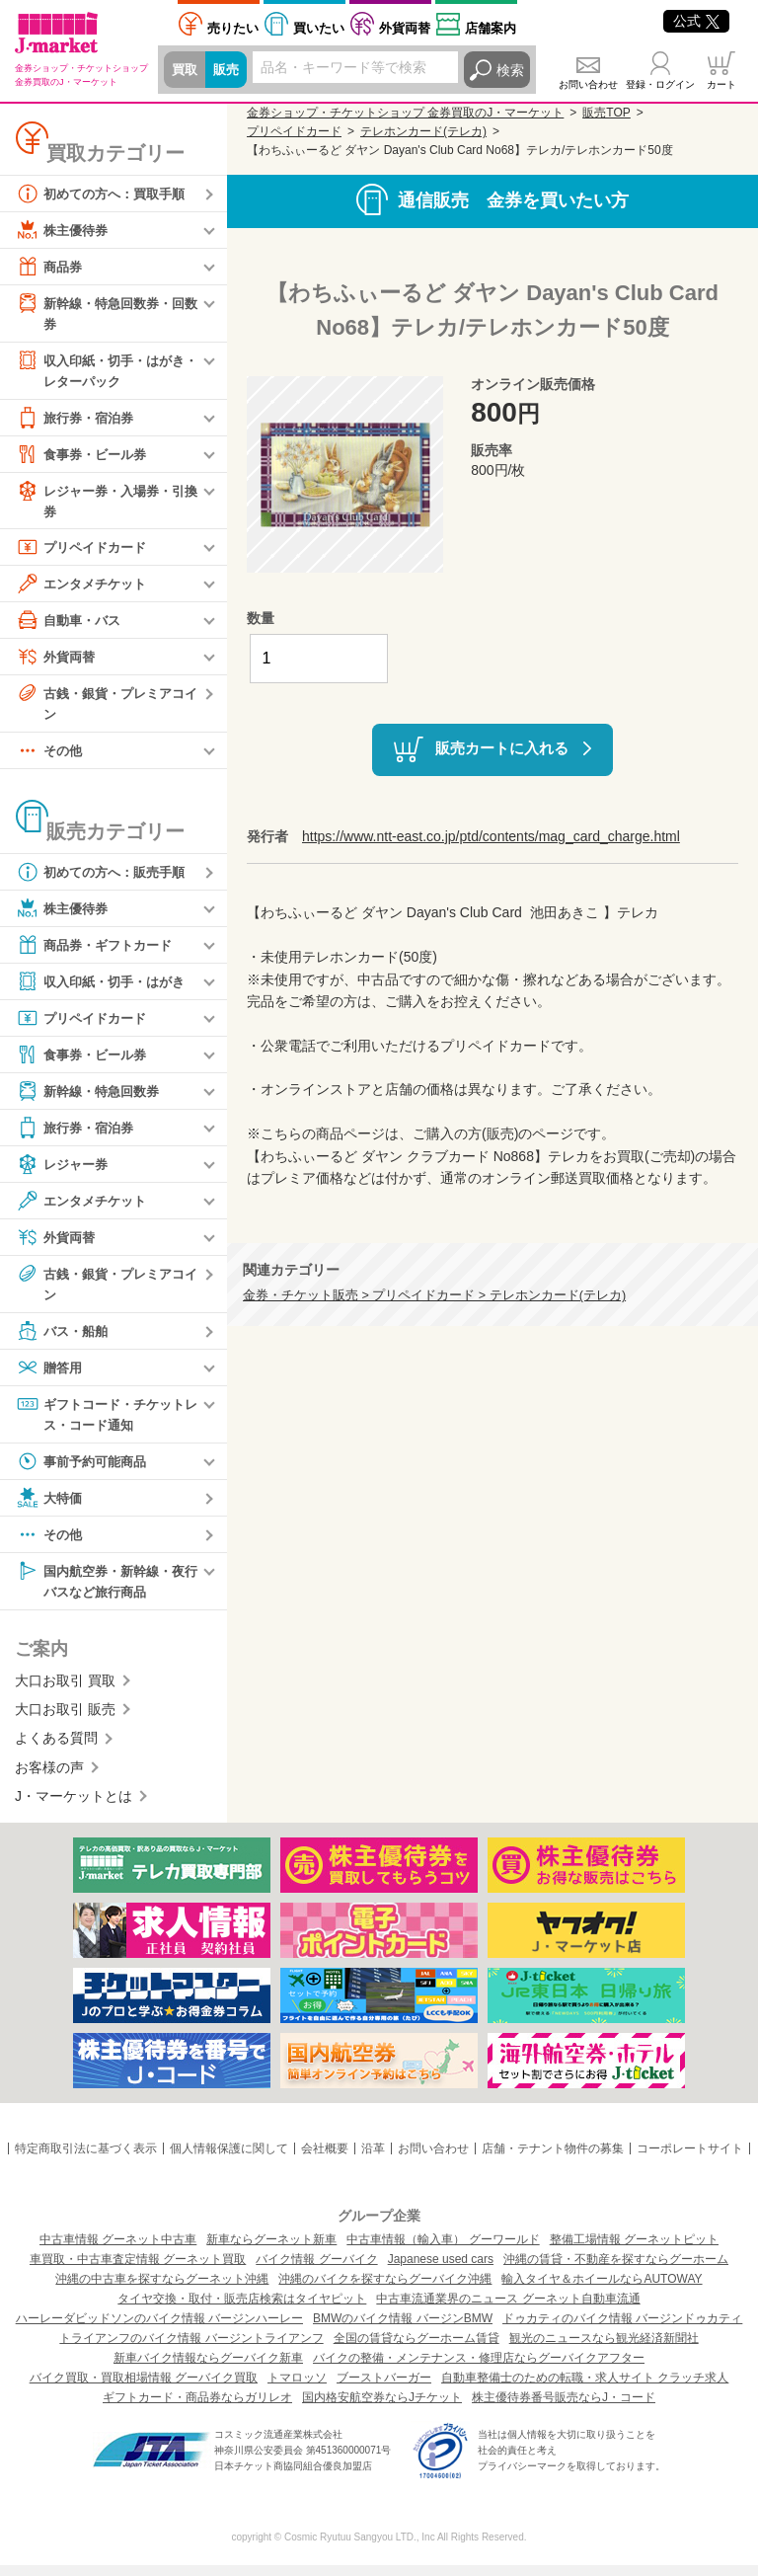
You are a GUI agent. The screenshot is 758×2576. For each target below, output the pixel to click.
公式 (696, 21)
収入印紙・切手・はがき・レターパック (99, 371)
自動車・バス (71, 625)
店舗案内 (490, 28)
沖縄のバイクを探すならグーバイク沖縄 (385, 2290)
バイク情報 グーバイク (316, 2270)
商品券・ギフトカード (99, 952)
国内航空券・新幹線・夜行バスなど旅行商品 (105, 1589)
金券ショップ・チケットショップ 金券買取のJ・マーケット (405, 112)
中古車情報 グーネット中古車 (117, 2250)
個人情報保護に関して (229, 2159)
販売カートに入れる (501, 748)
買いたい (318, 28)
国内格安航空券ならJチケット (382, 2408)
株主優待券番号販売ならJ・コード (563, 2408)
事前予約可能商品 (85, 1470)
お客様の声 (49, 1778)
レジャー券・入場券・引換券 (105, 503)
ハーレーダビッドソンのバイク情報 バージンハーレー (159, 2329)
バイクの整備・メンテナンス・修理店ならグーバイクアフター (478, 2369)
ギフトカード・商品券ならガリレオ (197, 2408)
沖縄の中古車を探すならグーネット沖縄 (161, 2290)
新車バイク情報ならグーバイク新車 (208, 2369)
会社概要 (324, 2159)
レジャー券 (64, 1171)
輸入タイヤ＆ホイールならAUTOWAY (601, 2290)
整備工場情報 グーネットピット (634, 2250)
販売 (229, 70)
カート (721, 84)
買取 (185, 70)
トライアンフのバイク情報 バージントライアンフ (191, 2349)
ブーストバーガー (384, 2388)
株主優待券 (64, 230)
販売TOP (606, 112)
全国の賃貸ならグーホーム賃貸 (416, 2349)
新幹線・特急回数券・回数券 (105, 312)
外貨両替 (404, 28)
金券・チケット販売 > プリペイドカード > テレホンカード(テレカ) (434, 1295)
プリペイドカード (85, 552)
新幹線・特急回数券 (92, 1098)
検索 (510, 70)
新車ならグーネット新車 (271, 2250)
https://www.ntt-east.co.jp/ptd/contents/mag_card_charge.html (491, 836)
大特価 (50, 1507)
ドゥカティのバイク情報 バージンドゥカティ (622, 2329)
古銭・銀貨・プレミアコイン (105, 707)
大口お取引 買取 (65, 1691)
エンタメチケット (85, 588)
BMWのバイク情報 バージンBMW (403, 2329)
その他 (50, 757)
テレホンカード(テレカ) (423, 131)
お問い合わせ (588, 84)
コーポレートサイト (690, 2159)
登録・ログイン (660, 84)
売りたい (233, 28)
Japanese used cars (440, 2270)
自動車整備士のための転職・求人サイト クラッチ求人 (584, 2388)
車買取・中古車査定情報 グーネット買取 (138, 2270)
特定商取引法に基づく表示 (86, 2159)
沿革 (373, 2159)
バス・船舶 (64, 1339)
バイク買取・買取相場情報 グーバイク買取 (144, 2388)
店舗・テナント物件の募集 (553, 2159)
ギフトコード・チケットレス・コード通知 (105, 1421)
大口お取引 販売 (65, 1720)
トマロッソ (297, 2388)
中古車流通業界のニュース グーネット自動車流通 (508, 2309)
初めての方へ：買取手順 (105, 193)
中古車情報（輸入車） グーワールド (442, 2250)
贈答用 (50, 1375)
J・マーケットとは (73, 1807)
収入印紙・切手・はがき (105, 988)
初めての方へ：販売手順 (105, 879)
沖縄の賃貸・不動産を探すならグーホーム (615, 2270)
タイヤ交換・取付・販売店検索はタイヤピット (241, 2309)
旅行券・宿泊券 (78, 420)
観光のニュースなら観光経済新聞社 (604, 2349)
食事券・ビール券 (85, 457)
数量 (260, 618)
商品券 (50, 266)
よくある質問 (56, 1749)
